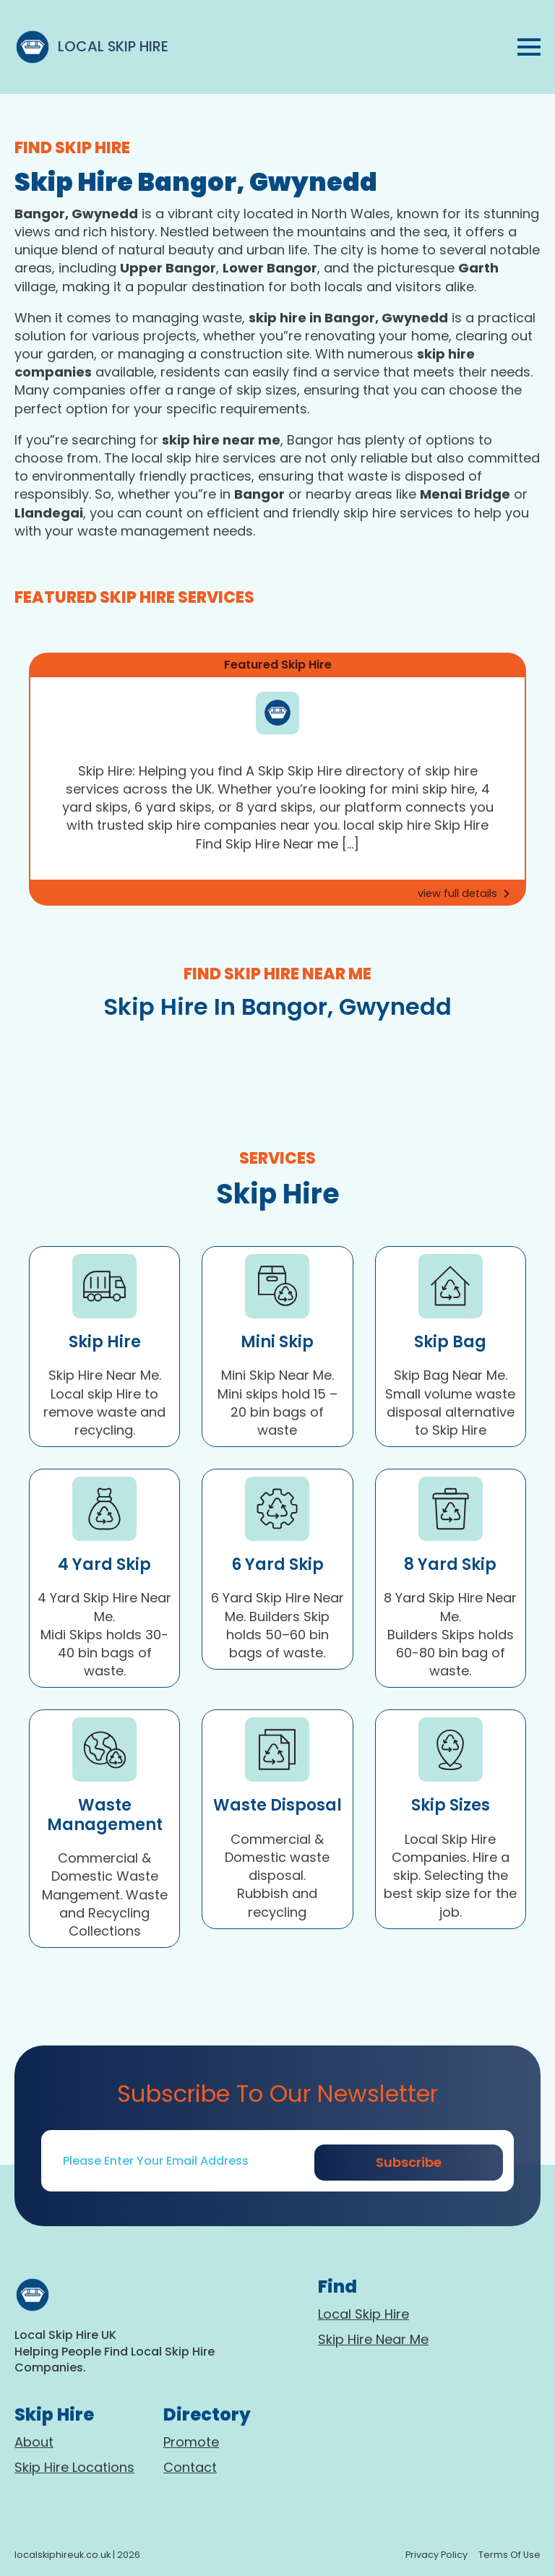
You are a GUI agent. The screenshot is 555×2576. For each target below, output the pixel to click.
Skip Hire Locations (74, 2467)
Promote (191, 2442)
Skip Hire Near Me (373, 2339)
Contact (190, 2467)
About (33, 2442)
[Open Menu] (529, 47)
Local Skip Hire (363, 2314)
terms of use (509, 2555)
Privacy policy (436, 2555)
